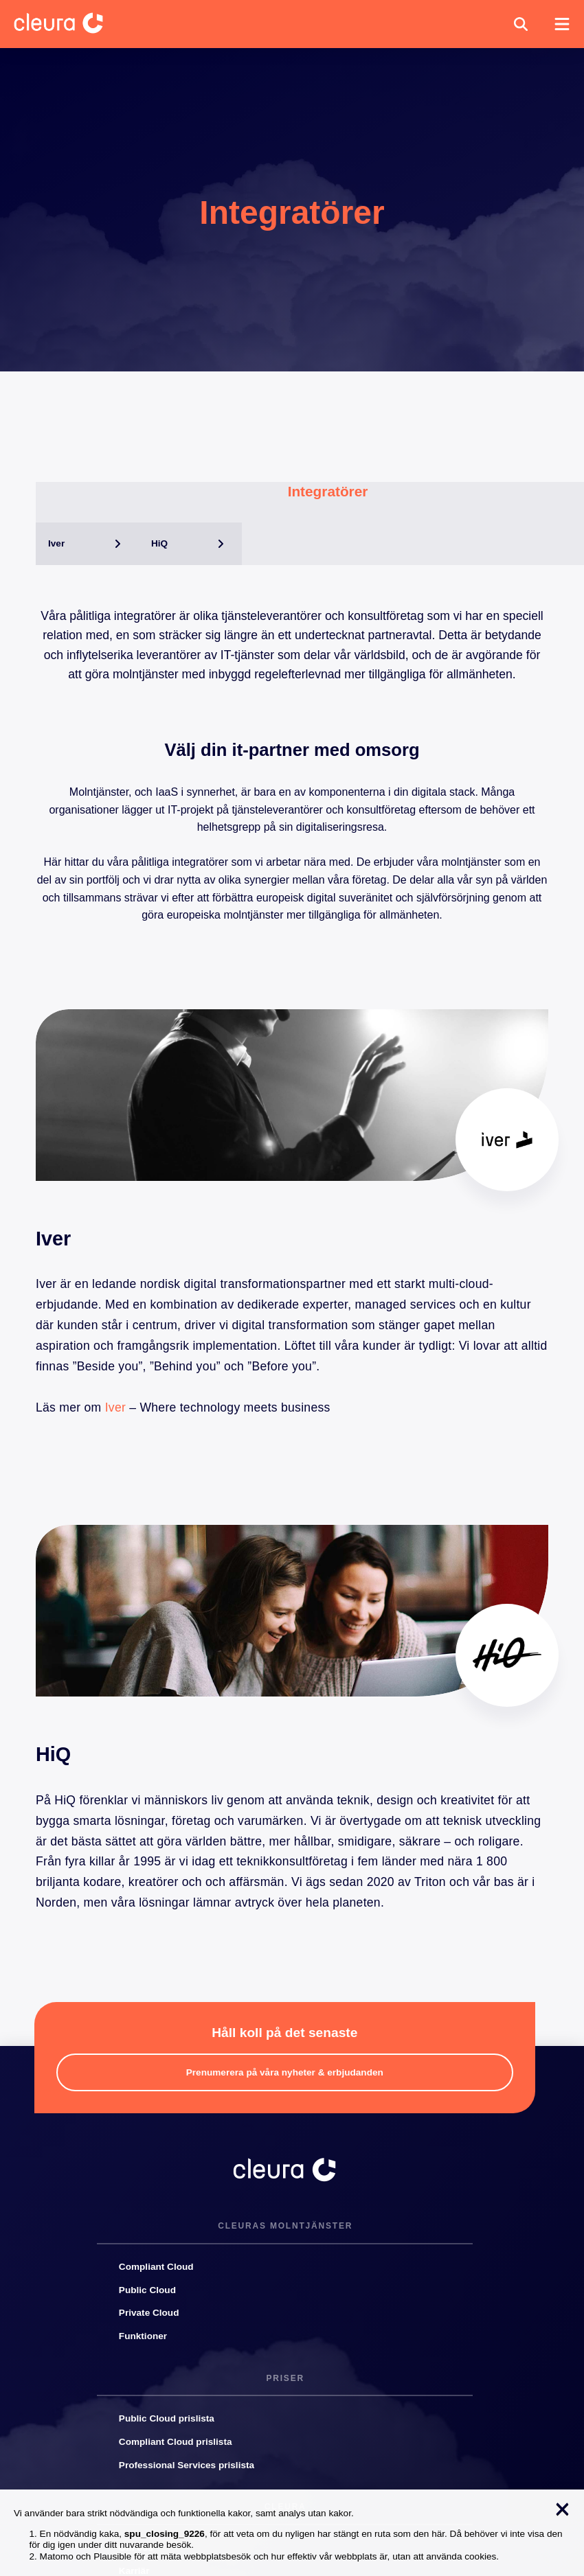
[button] (520, 24)
